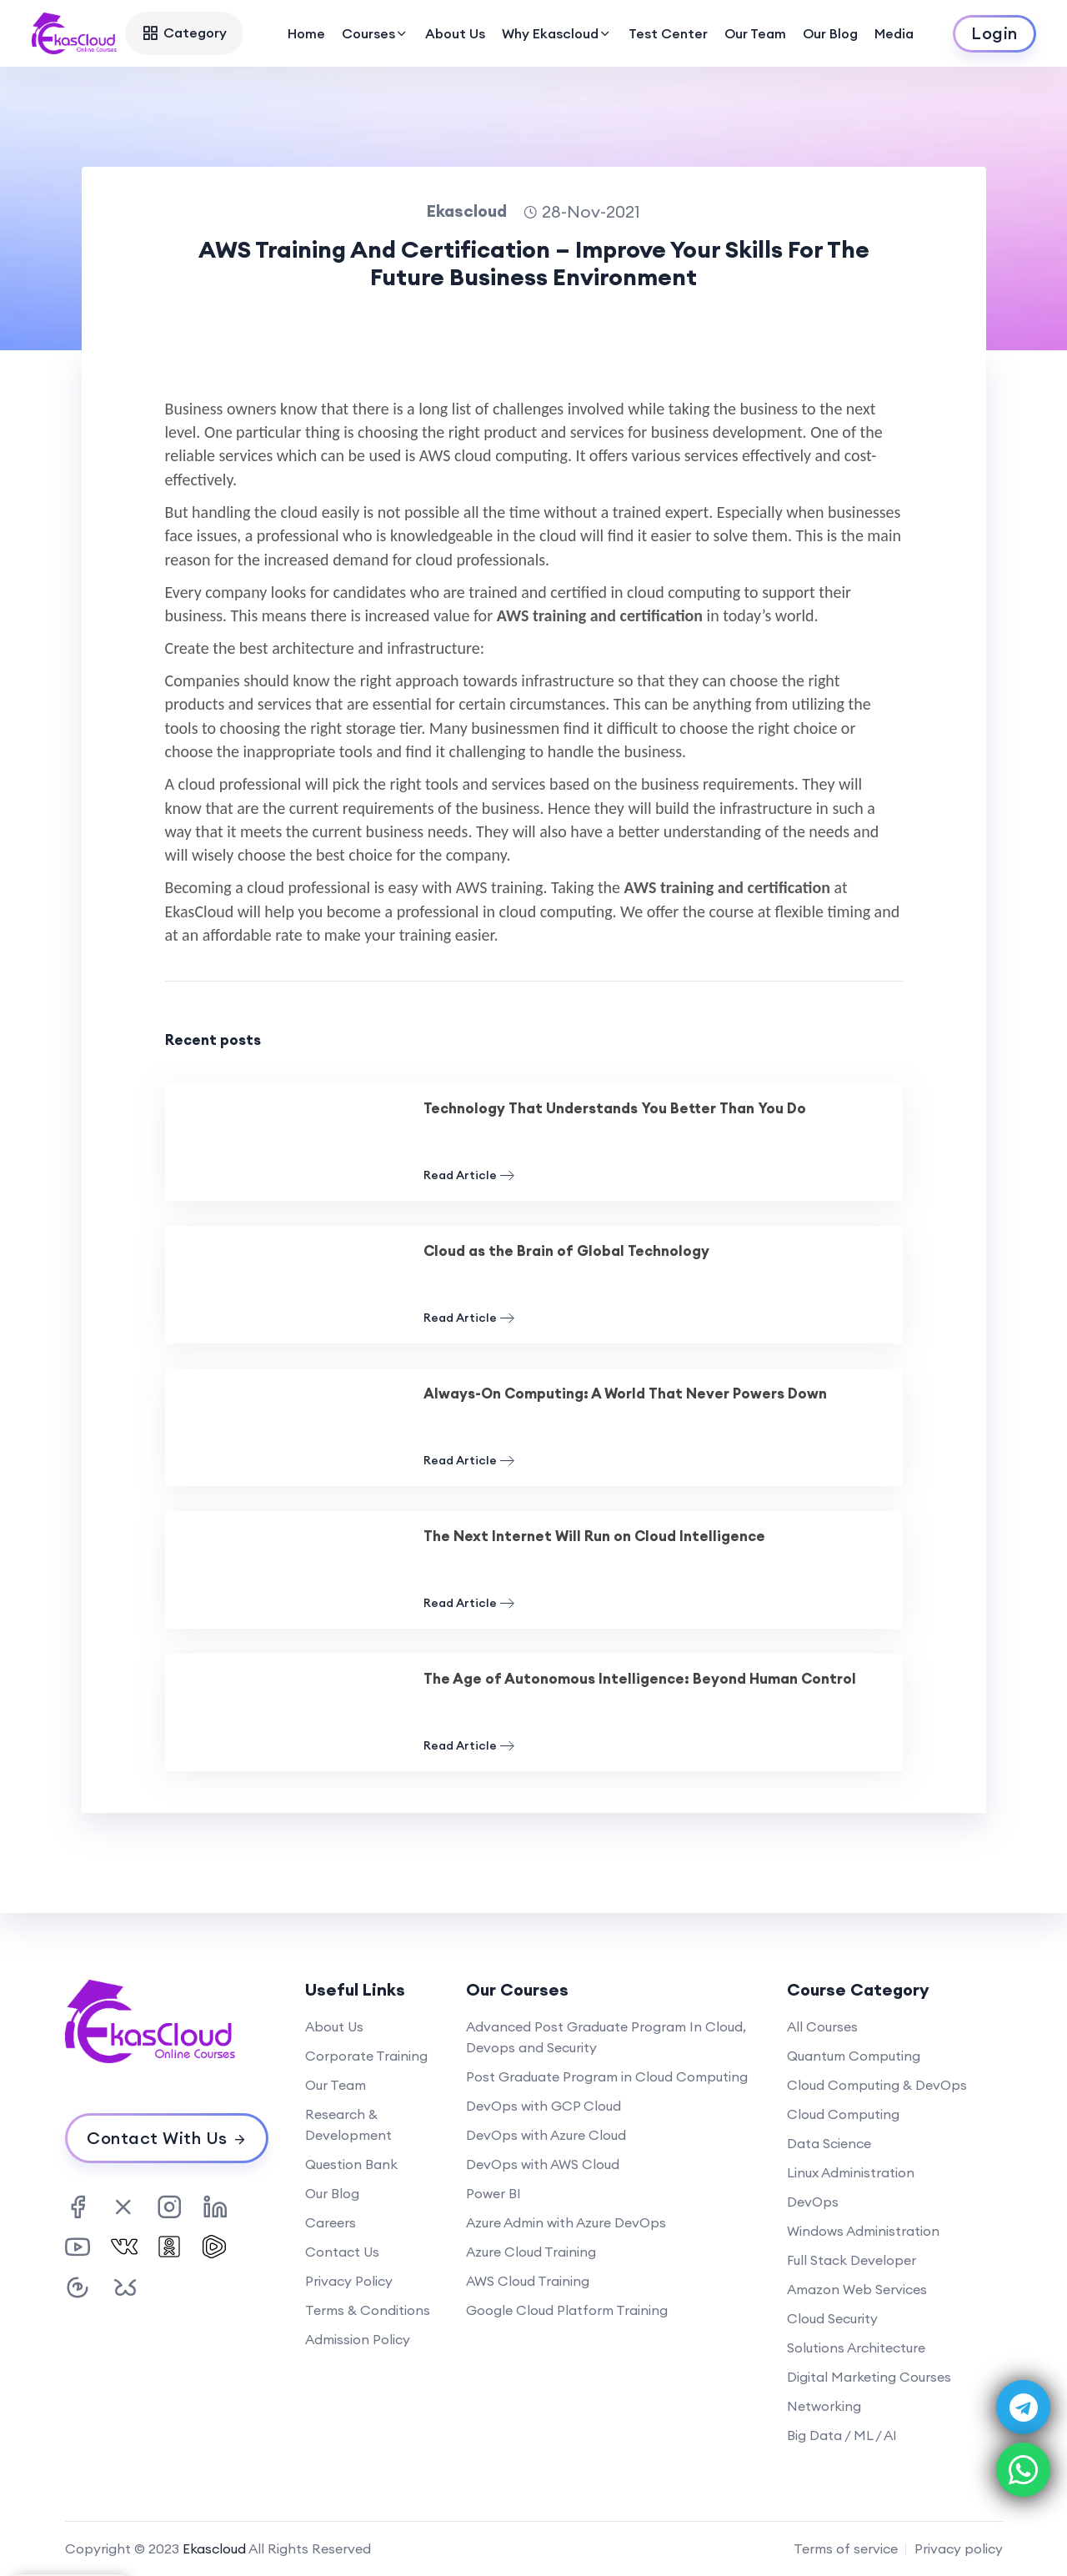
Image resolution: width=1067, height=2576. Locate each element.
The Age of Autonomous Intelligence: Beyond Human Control (639, 1679)
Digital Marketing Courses (869, 2376)
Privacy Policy (349, 2280)
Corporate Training (366, 2055)
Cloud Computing (843, 2114)
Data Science (829, 2143)
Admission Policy (357, 2339)
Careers (330, 2222)
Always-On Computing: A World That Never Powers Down (625, 1393)
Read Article (468, 1175)
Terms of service (846, 2548)
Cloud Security (832, 2318)
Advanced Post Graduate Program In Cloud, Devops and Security (606, 2037)
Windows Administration (863, 2230)
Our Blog (830, 33)
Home (306, 33)
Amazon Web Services (857, 2289)
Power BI (493, 2193)
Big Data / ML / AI (842, 2435)
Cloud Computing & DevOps (877, 2084)
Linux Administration (850, 2172)
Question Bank (351, 2164)
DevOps (813, 2201)
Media (894, 33)
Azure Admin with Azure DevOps (566, 2222)
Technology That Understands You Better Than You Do (614, 1108)
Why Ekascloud (557, 33)
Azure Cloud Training (531, 2251)
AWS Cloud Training (527, 2280)
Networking (824, 2406)
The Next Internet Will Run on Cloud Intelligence (594, 1536)
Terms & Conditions (367, 2310)
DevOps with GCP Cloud (543, 2105)
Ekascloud (214, 2548)
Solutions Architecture (856, 2347)
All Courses (822, 2026)
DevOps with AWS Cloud (542, 2164)
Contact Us (342, 2251)
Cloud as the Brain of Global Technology (566, 1251)
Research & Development (348, 2124)
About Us (455, 33)
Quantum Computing (853, 2055)
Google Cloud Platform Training (567, 2310)
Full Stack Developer (851, 2260)
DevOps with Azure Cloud (546, 2135)
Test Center (668, 33)
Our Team (755, 33)
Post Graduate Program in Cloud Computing (607, 2076)
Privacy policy (958, 2548)
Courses (375, 33)
